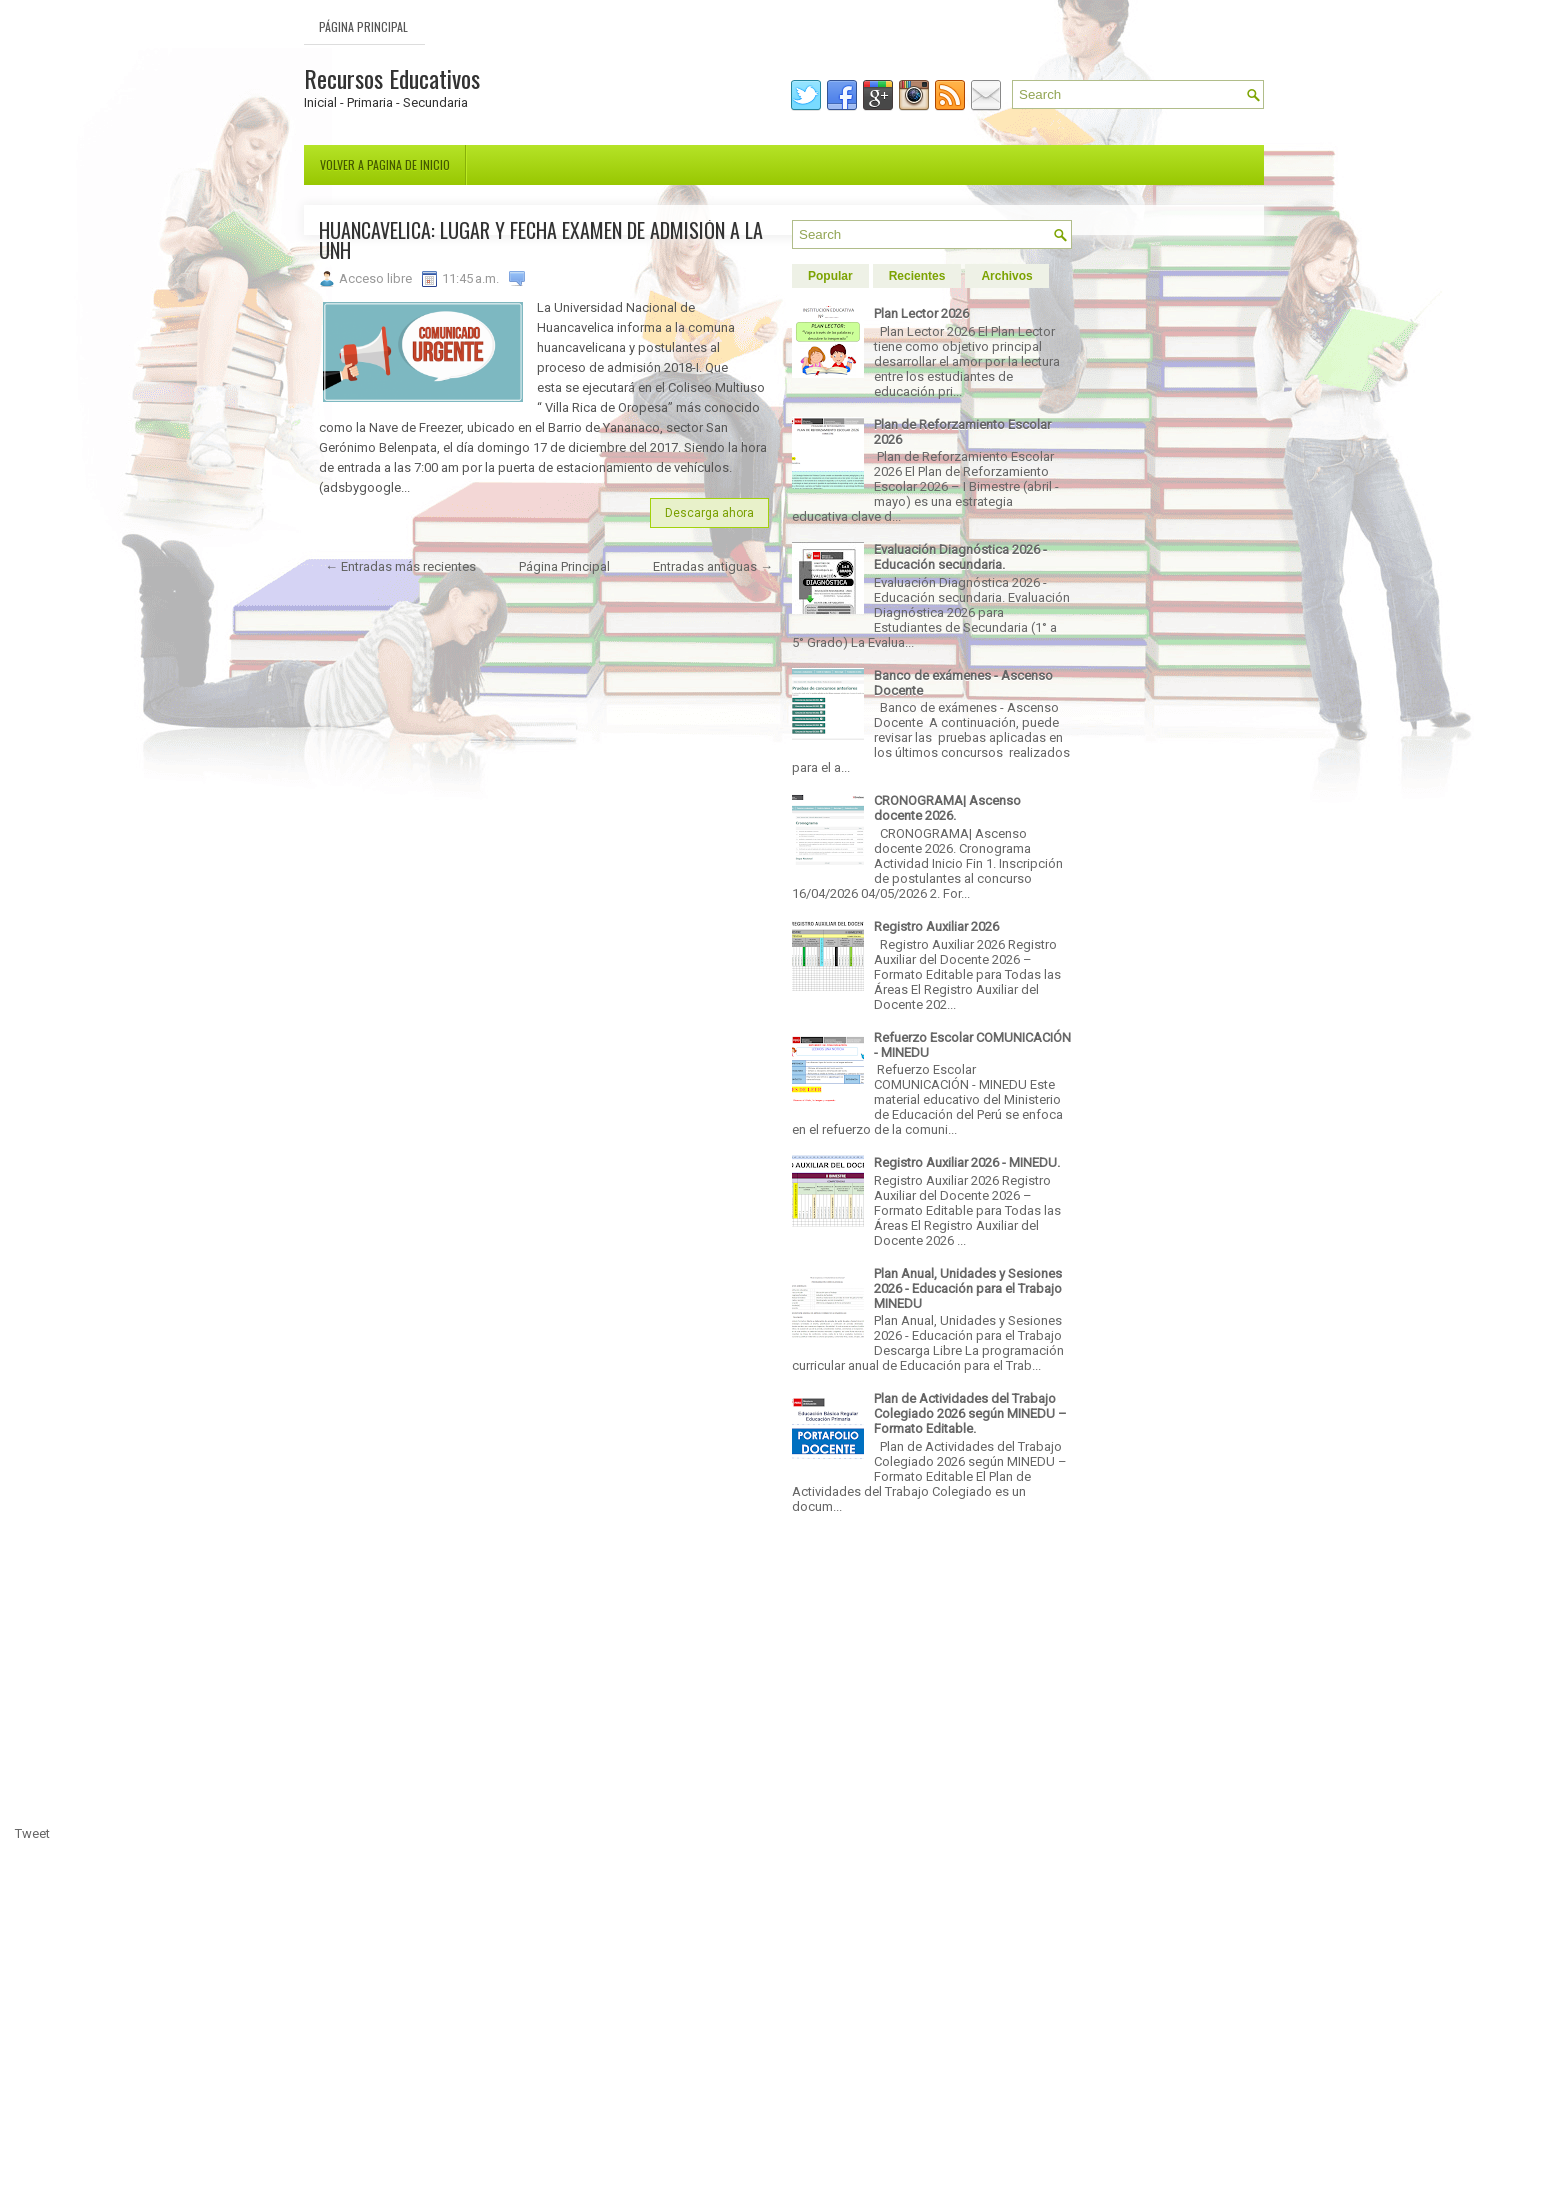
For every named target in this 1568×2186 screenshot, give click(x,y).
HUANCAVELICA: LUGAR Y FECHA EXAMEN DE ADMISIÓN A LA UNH (541, 240)
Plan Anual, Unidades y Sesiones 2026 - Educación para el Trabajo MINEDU (968, 1288)
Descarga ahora (709, 513)
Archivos (1006, 276)
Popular (830, 276)
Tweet (32, 1833)
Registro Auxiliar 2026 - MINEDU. (967, 1162)
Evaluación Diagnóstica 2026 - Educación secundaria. (960, 557)
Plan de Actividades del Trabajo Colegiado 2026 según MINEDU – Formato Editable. (970, 1413)
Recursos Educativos (392, 78)
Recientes (917, 276)
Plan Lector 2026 (921, 313)
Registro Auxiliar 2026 (936, 926)
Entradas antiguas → (713, 566)
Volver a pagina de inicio (385, 164)
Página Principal (363, 26)
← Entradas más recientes (400, 566)
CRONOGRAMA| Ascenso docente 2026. (947, 808)
